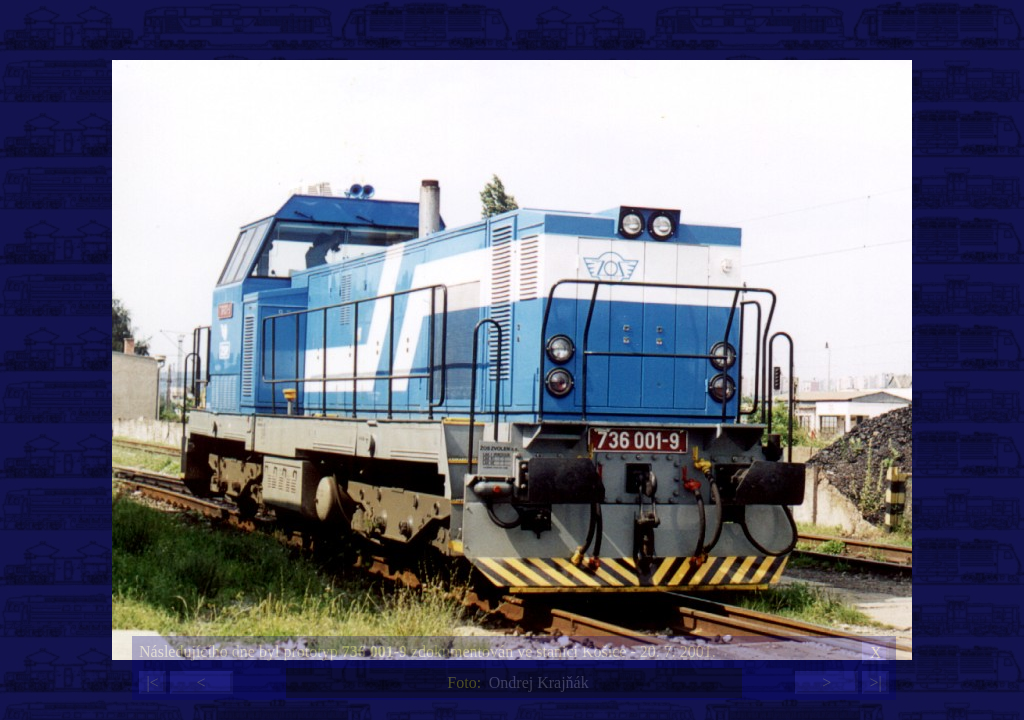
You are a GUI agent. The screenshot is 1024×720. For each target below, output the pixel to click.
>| (875, 682)
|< (152, 682)
